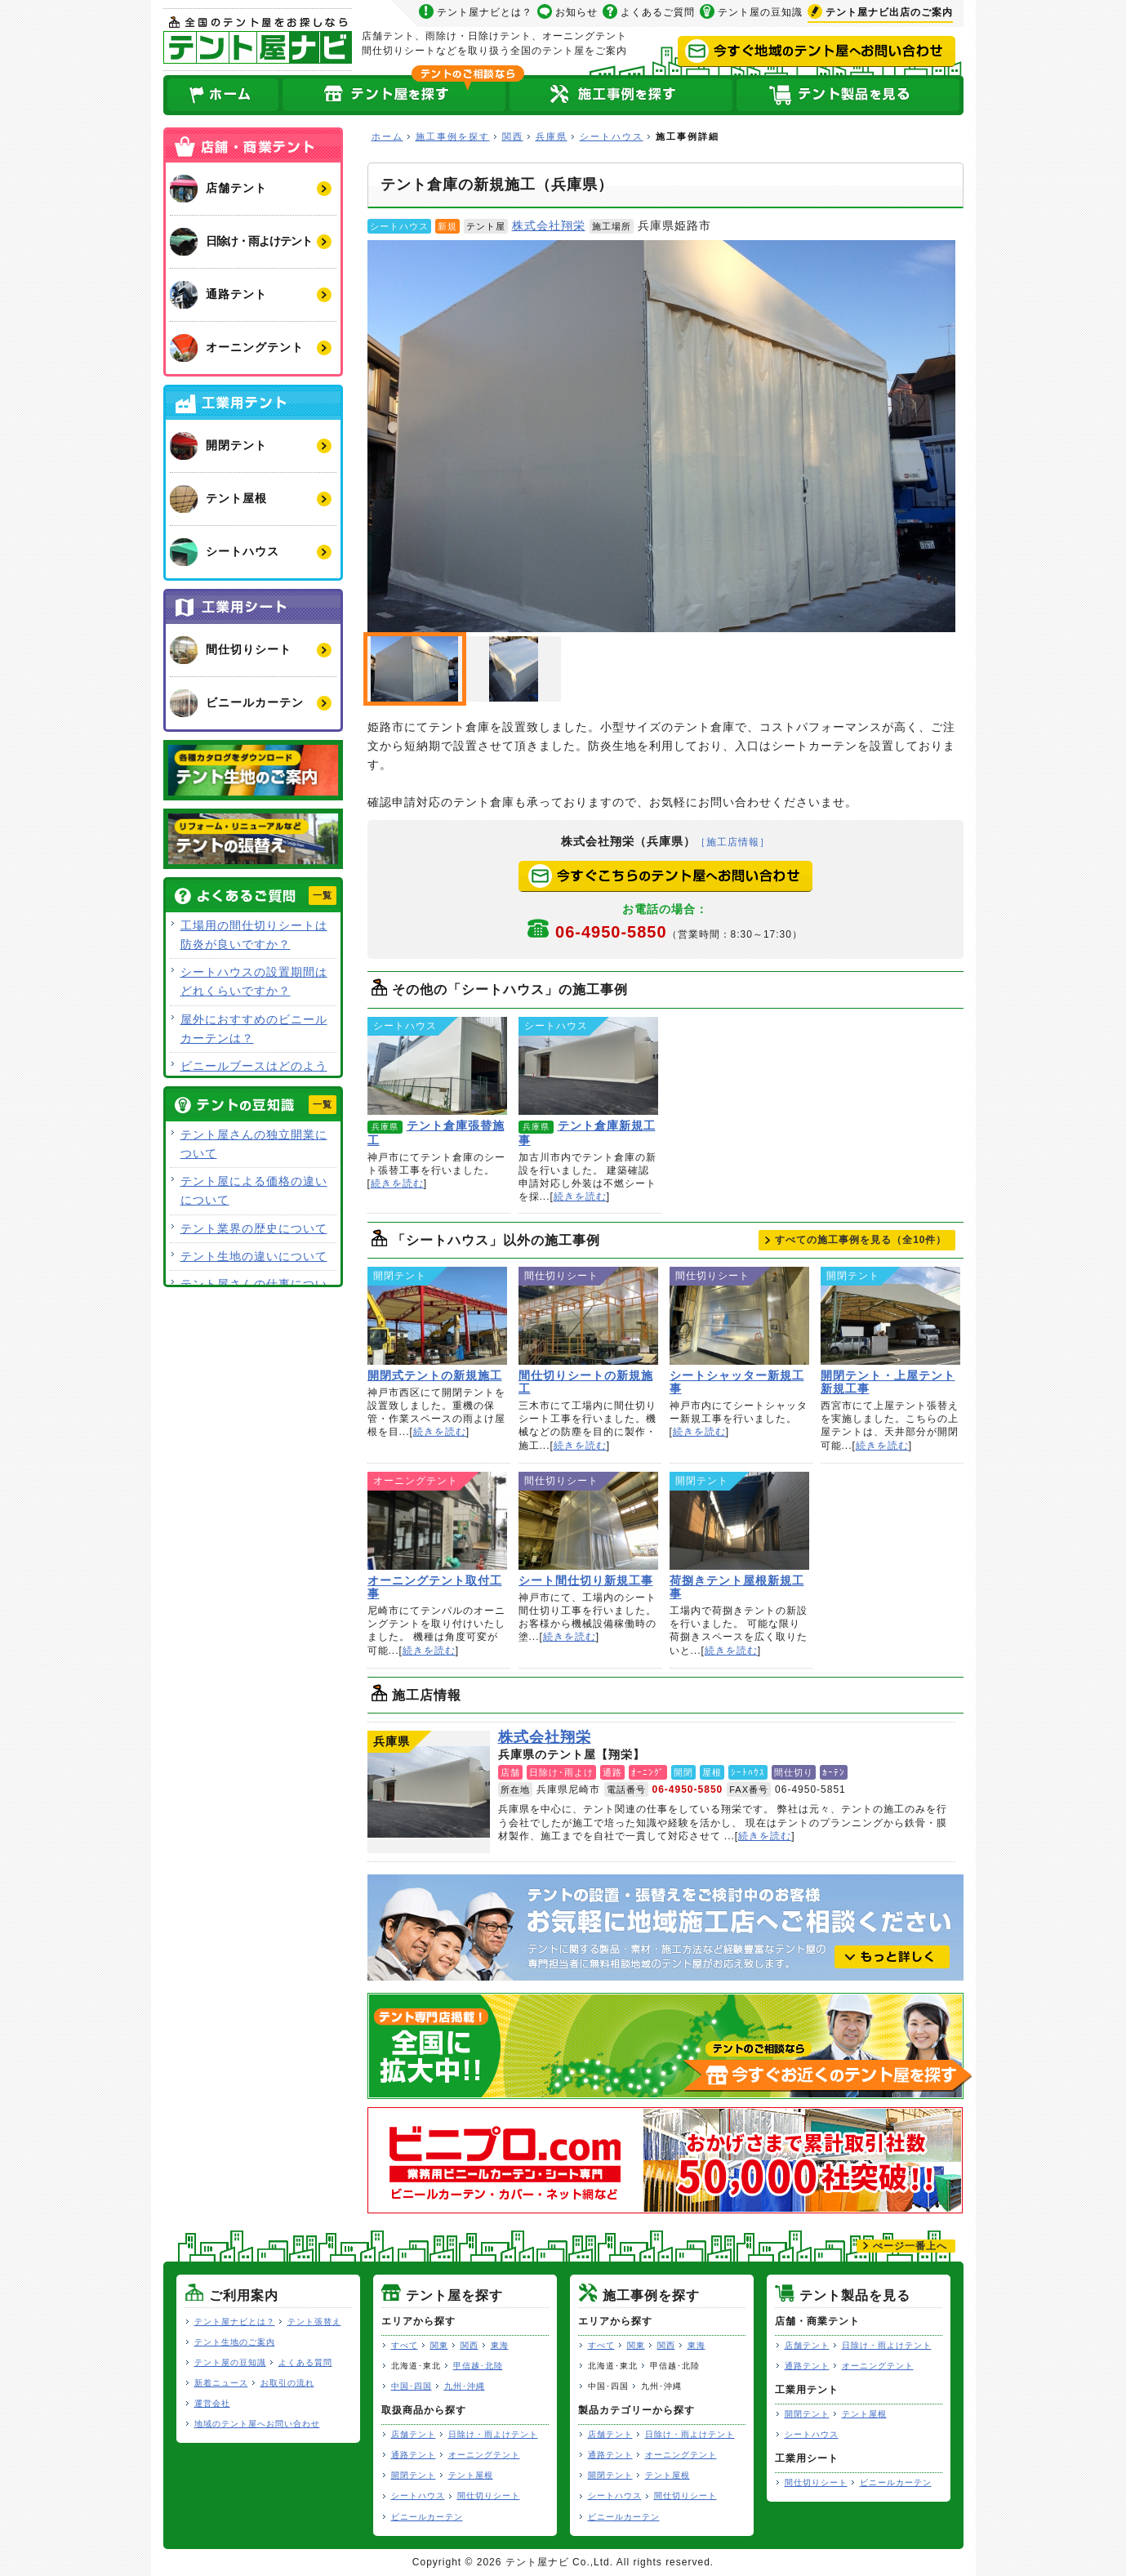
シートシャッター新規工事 (739, 1316)
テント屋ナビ (257, 39)
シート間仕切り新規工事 (588, 1521)
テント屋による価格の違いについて (253, 1190)
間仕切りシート (488, 2495)
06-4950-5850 (679, 932)
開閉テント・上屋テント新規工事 (890, 1316)
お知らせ (576, 12)
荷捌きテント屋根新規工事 (739, 1521)
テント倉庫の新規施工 (661, 436)
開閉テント (413, 2475)
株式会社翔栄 (548, 225)
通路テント (413, 2454)
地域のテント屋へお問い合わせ (257, 2423)
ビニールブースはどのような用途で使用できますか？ (253, 1075)
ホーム (222, 95)
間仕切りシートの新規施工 (588, 1316)
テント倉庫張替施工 (437, 1066)
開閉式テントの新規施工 (437, 1316)
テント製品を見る (849, 95)
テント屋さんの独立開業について (253, 1144)
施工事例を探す (453, 136)
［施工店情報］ (733, 842)
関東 (439, 2345)
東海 (500, 2345)
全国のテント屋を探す (394, 95)
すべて (404, 2345)
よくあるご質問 (658, 12)
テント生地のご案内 (234, 2342)
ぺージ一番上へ (910, 2246)
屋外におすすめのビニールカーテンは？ (253, 1029)
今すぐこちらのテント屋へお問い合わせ (665, 876)
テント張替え (314, 2321)
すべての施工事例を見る (860, 1240)
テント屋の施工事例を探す (621, 95)
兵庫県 (551, 136)
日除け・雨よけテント (493, 2434)
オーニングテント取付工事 (437, 1521)
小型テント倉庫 (513, 669)
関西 (512, 136)
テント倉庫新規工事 (588, 1066)
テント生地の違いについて (253, 1256)
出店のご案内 (889, 12)
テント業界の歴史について (253, 1228)
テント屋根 (470, 2475)
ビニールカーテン (427, 2516)
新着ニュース (221, 2382)
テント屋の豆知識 (760, 12)
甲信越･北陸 (478, 2365)
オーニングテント (484, 2454)
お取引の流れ (287, 2382)
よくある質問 (305, 2362)
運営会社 (212, 2403)
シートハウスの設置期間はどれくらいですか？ (253, 981)
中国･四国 (411, 2386)
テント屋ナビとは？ (484, 12)
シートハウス (611, 136)
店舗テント (413, 2434)
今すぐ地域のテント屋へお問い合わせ (816, 51)
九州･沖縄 (464, 2386)
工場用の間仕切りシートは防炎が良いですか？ (253, 935)
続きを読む (397, 1183)
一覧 (322, 895)
